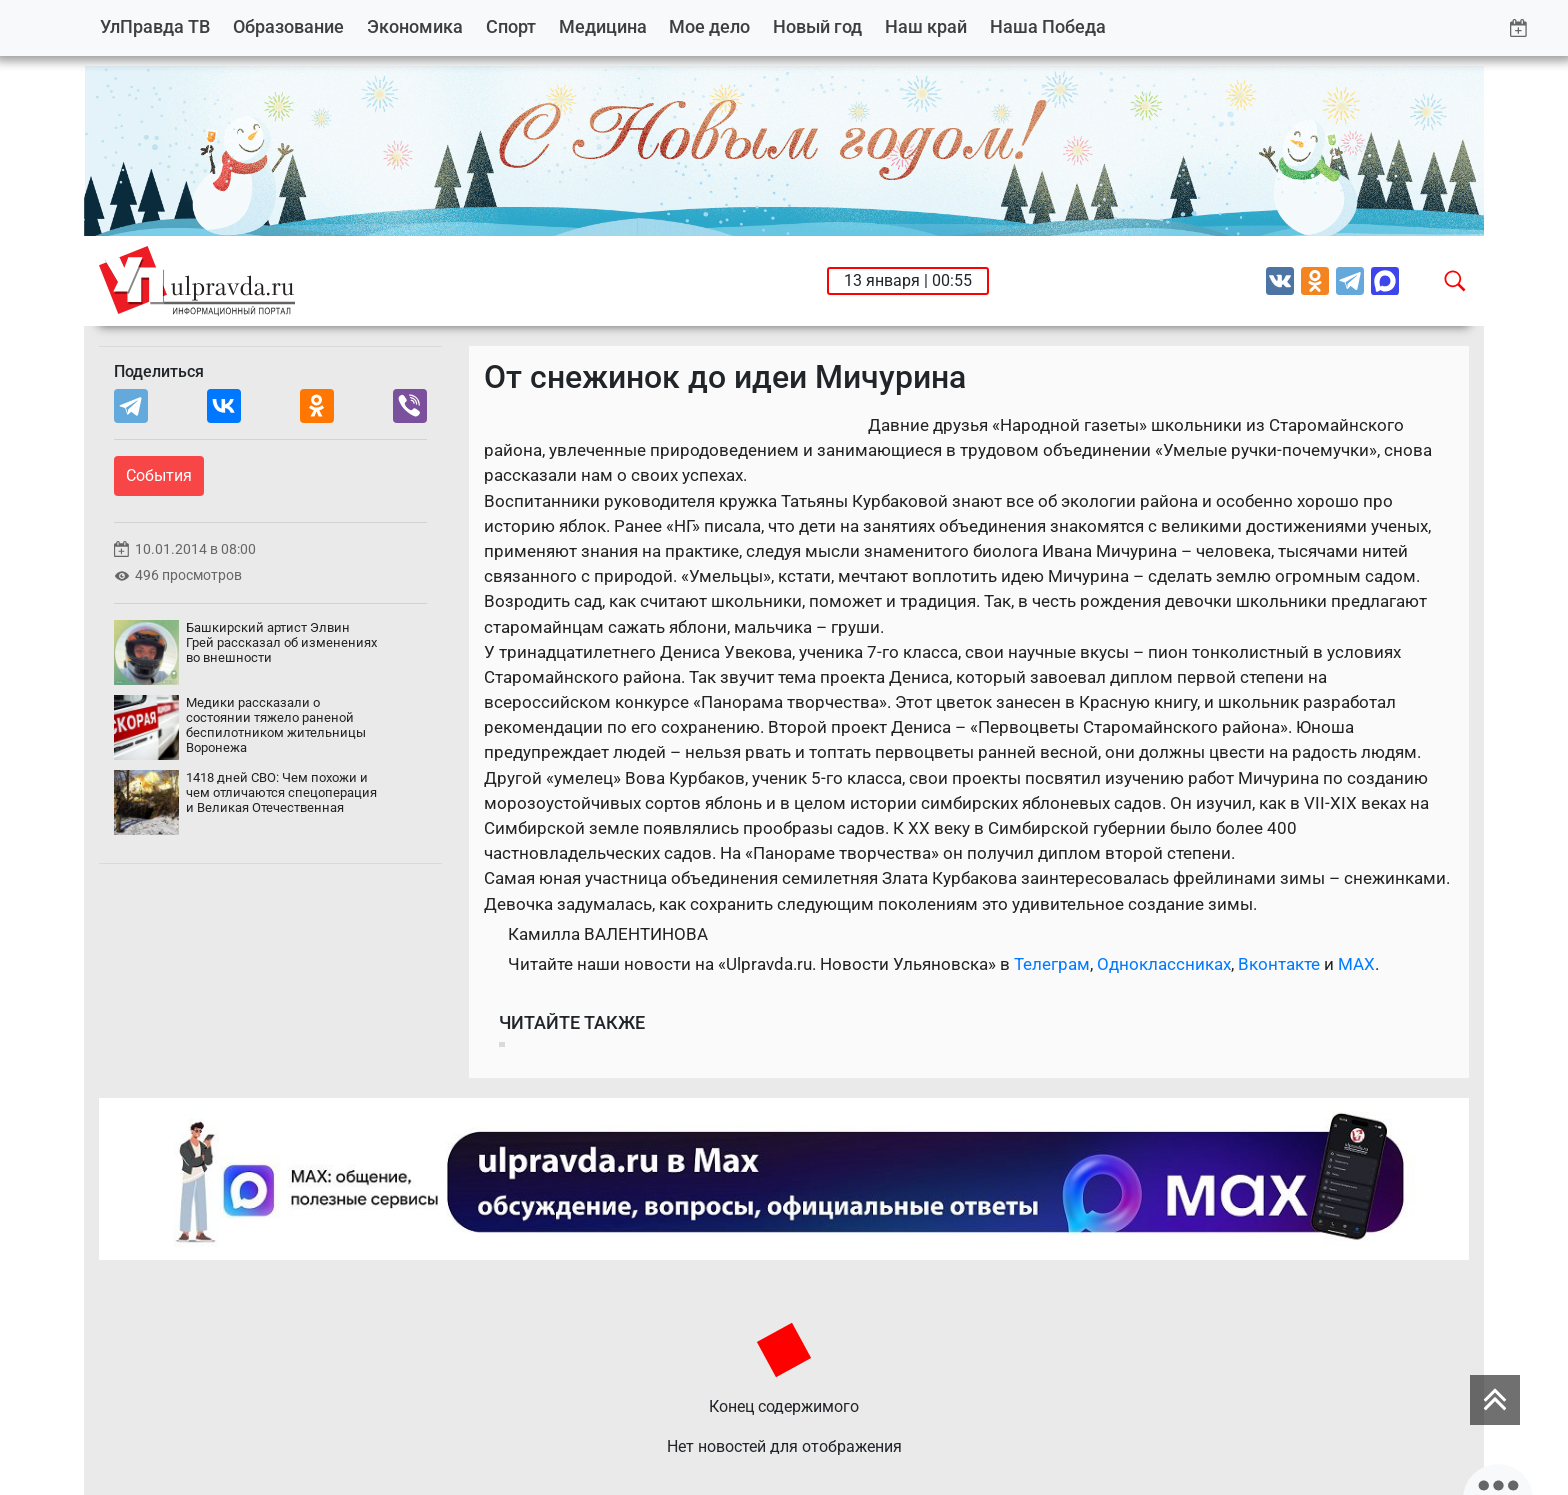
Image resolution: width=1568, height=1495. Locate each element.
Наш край (926, 26)
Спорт (511, 26)
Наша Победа (1048, 26)
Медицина (603, 26)
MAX (1356, 964)
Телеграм (1052, 964)
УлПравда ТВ (155, 26)
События (159, 475)
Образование (288, 26)
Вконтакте (1279, 964)
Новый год (817, 26)
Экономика (415, 26)
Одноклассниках (1164, 964)
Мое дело (709, 26)
